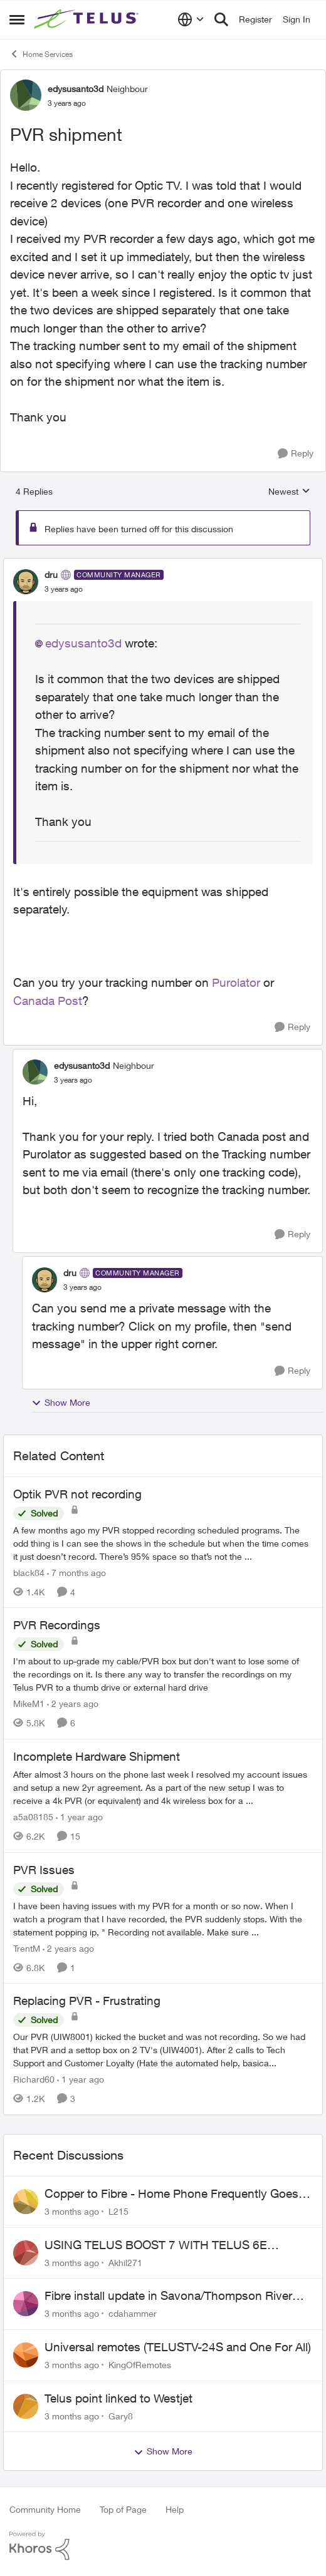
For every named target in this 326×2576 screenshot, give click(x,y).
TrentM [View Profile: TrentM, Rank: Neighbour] (26, 1947)
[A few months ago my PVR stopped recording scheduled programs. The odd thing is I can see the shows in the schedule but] (163, 1542)
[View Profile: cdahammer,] (25, 2303)
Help (175, 2509)
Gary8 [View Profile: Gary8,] (120, 2415)
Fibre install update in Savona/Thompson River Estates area (168, 2296)
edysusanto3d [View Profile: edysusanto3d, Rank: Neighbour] (75, 88)
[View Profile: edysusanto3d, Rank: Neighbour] (25, 95)
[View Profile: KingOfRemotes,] (25, 2354)
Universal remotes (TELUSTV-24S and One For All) (178, 2347)
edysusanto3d (83, 643)
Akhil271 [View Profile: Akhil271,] (125, 2262)
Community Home (45, 2509)
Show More (60, 1402)
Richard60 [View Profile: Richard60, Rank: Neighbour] (34, 2079)
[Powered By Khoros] (163, 2546)
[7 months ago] (76, 1572)
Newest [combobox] (289, 492)
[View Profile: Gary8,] (25, 2406)
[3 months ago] (72, 2211)
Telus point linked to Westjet (118, 2398)
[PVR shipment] (64, 589)
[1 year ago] (79, 1816)
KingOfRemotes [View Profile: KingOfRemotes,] (139, 2364)
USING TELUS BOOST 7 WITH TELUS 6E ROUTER (156, 2245)
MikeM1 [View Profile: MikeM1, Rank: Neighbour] (29, 1703)
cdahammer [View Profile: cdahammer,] (132, 2313)
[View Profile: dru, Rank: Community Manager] (25, 581)
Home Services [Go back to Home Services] (41, 54)
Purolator (236, 982)
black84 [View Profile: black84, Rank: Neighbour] (29, 1572)
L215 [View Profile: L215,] (118, 2211)
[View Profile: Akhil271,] (25, 2252)
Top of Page (123, 2509)
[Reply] (295, 453)
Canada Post (47, 1000)
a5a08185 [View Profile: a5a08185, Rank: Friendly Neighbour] (33, 1816)
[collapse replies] (163, 564)
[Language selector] (190, 19)
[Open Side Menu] (17, 19)
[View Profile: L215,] (25, 2201)
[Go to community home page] (88, 19)
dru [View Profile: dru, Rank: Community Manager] (51, 574)
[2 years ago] (72, 1703)
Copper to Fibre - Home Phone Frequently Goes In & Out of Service (178, 2194)
